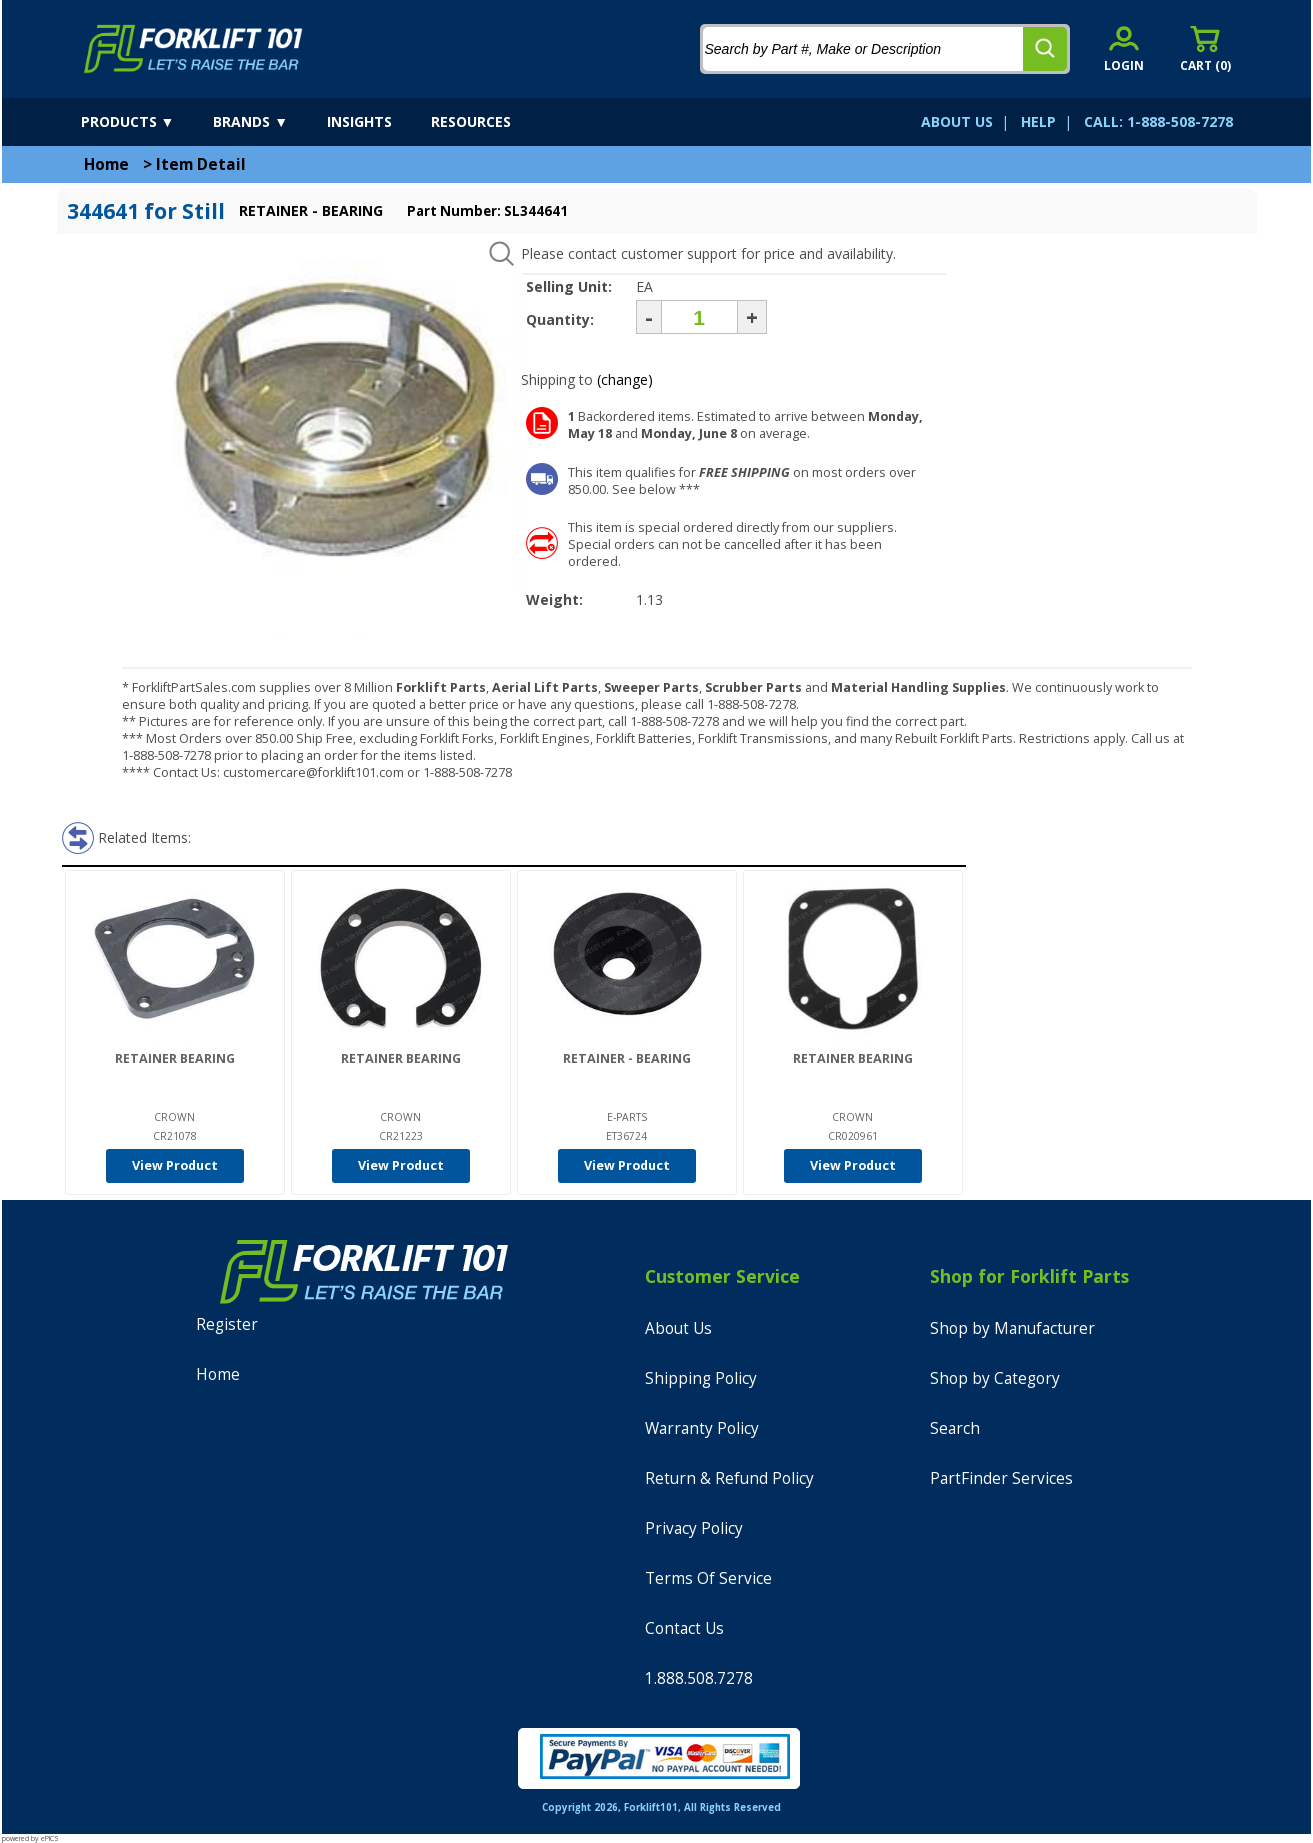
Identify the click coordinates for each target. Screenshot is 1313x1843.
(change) (625, 379)
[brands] (268, 122)
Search (955, 1428)
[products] (145, 122)
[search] (1045, 49)
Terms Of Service (708, 1578)
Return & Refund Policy (729, 1478)
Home (106, 164)
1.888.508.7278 (699, 1678)
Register (227, 1324)
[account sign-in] (1124, 48)
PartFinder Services (1001, 1478)
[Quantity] (699, 317)
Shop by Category (995, 1378)
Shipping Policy (701, 1378)
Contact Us (684, 1628)
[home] (193, 49)
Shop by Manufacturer (1012, 1328)
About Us (678, 1328)
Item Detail (201, 164)
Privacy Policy (694, 1528)
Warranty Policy (702, 1428)
